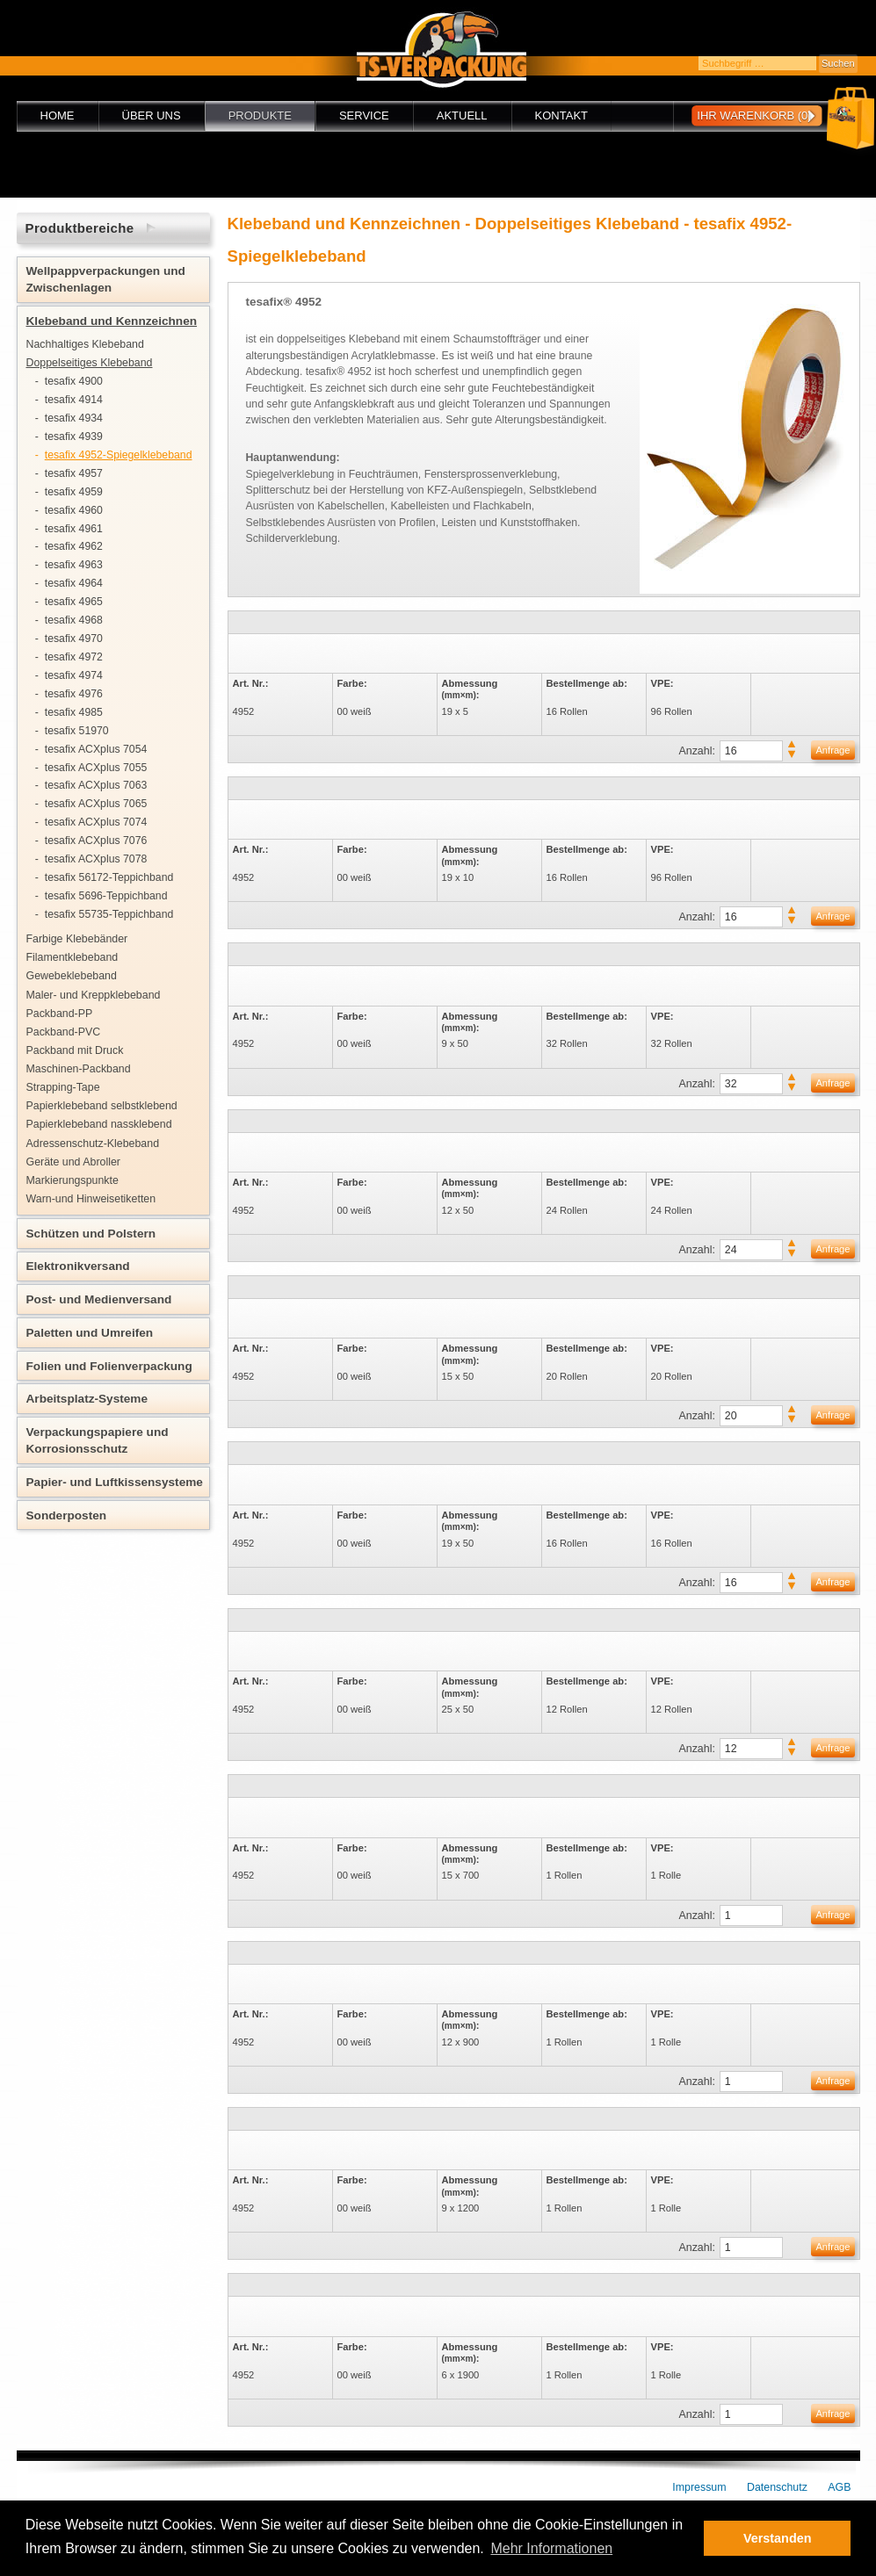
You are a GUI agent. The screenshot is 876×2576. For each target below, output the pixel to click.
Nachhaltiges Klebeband (85, 344)
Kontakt (561, 115)
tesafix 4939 (74, 436)
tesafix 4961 (74, 529)
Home (57, 115)
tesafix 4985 (74, 712)
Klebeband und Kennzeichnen (112, 321)
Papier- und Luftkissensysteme (114, 1482)
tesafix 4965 (74, 601)
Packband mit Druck (75, 1050)
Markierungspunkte (72, 1180)
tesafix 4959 (74, 492)
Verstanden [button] (777, 2538)
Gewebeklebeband (71, 976)
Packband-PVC (63, 1032)
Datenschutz (777, 2487)
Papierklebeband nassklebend (99, 1124)
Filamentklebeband (72, 957)
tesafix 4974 (74, 675)
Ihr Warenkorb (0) (754, 115)
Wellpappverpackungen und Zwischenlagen (105, 279)
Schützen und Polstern (91, 1233)
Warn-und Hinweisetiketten (91, 1199)
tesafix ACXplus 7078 (96, 859)
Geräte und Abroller (73, 1162)
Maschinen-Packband (78, 1069)
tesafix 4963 (74, 565)
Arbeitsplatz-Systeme (87, 1398)
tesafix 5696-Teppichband (106, 896)
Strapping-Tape (63, 1087)
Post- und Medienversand (99, 1299)
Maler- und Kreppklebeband (93, 995)
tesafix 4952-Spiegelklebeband (118, 455)
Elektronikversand (78, 1266)
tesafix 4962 (74, 546)
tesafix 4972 (74, 657)
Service (364, 115)
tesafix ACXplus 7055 (96, 767)
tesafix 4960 (74, 510)
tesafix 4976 (74, 694)
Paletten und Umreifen (90, 1332)
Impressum (699, 2487)
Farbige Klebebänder (77, 939)
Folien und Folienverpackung (109, 1366)
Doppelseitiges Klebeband (89, 363)
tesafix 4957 (74, 473)
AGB (839, 2487)
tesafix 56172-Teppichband (109, 877)
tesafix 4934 (74, 418)
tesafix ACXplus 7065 (96, 803)
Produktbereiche (79, 227)
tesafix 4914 (74, 399)
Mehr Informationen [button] (551, 2548)
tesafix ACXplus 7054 (96, 749)
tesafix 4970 (74, 638)
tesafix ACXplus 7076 (96, 840)
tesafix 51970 (77, 731)
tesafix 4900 (74, 381)
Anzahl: (697, 751)
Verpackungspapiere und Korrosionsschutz (97, 1440)
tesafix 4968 (74, 620)
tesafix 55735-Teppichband (109, 914)
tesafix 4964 (74, 583)
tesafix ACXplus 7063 (96, 785)
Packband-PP (59, 1013)
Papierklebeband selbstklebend (101, 1106)
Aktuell (462, 115)
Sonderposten (66, 1515)
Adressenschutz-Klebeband (93, 1143)
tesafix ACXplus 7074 (96, 822)
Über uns (151, 115)
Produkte (260, 115)
